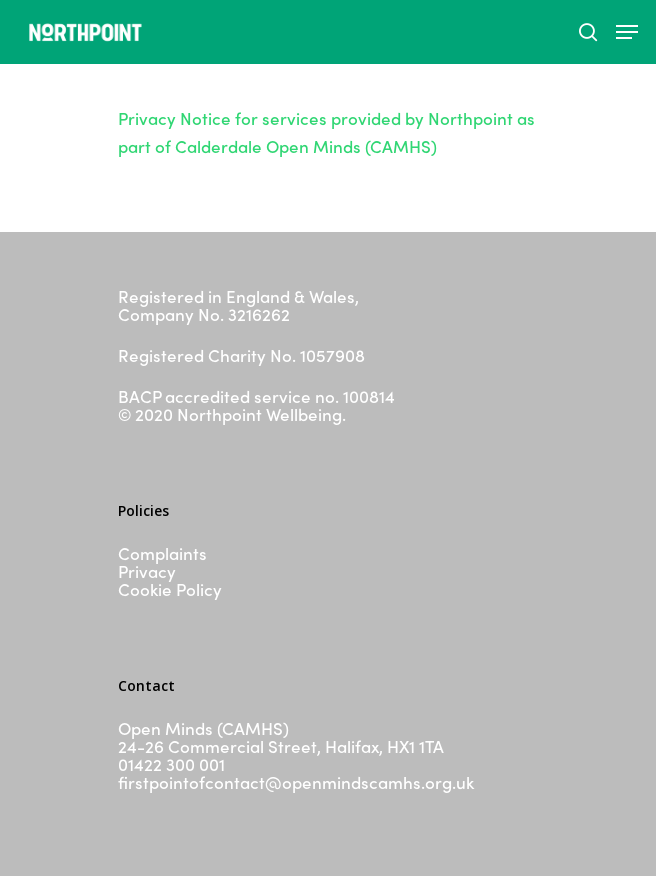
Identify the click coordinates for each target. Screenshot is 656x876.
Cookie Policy (170, 589)
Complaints (162, 553)
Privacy (147, 571)
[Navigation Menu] (627, 32)
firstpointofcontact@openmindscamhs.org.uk (296, 782)
